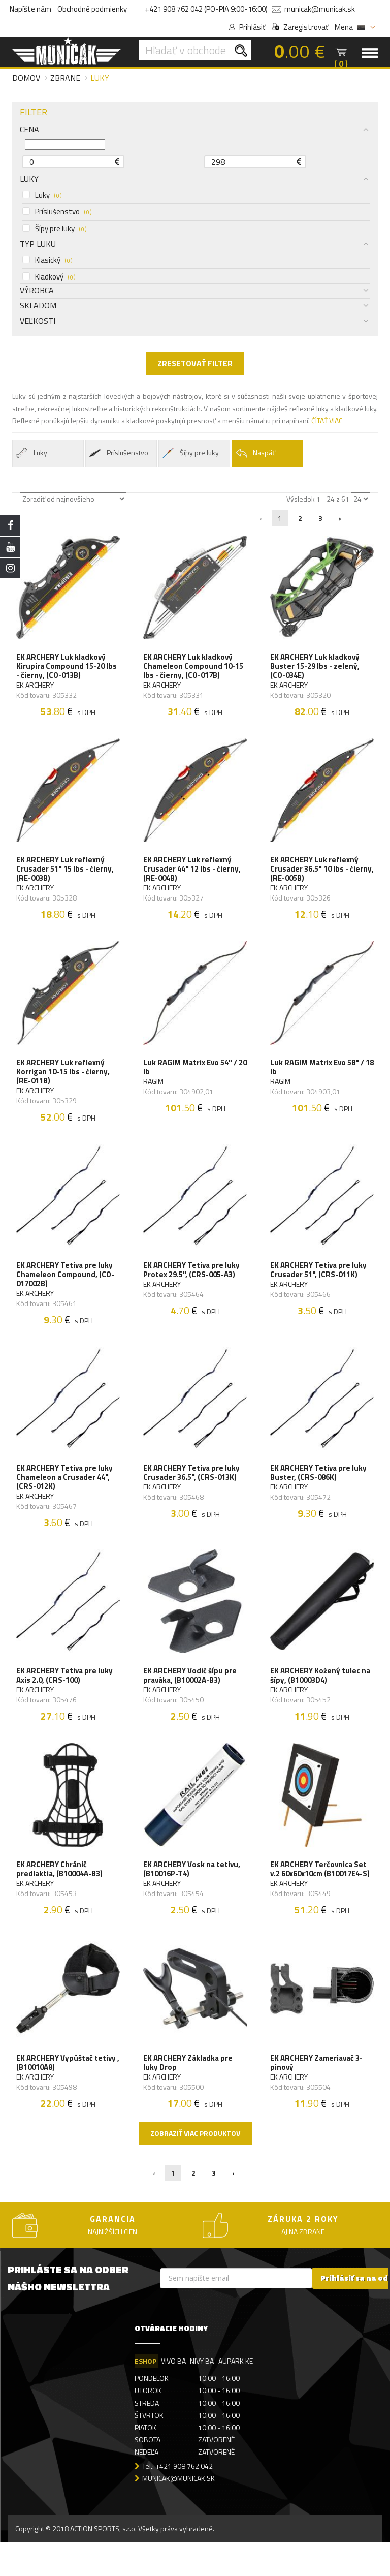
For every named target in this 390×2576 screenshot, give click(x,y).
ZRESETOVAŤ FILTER (195, 363)
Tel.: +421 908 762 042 (177, 2499)
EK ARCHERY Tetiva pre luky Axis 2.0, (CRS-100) (65, 1698)
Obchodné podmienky (92, 9)
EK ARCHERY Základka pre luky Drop (189, 2094)
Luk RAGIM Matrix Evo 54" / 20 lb (191, 1077)
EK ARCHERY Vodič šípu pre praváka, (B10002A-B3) (191, 1698)
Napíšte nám (30, 9)
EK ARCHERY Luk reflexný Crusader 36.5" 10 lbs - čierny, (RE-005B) (315, 875)
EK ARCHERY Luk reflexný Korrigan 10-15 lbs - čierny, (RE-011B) (64, 1082)
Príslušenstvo (56, 211)
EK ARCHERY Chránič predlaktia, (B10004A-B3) (60, 1896)
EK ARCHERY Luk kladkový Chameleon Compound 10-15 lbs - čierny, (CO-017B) (194, 668)
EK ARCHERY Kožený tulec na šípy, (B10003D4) (321, 1698)
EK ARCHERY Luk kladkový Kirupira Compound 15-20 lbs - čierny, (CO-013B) (67, 668)
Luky (41, 195)
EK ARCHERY (36, 687)
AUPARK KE (237, 2394)
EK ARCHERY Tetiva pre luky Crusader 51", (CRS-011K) (319, 1284)
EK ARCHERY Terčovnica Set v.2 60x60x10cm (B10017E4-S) (321, 1896)
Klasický (47, 260)
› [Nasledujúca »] (340, 518)
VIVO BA (173, 2394)
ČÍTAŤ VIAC (326, 420)
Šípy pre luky (54, 228)
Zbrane (65, 78)
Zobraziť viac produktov (195, 2166)
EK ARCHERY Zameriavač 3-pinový (317, 2094)
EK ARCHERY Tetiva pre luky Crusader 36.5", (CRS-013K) (192, 1491)
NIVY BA (203, 2394)
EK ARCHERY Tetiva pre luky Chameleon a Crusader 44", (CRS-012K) (65, 1495)
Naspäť (255, 453)
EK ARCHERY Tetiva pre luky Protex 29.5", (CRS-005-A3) (192, 1284)
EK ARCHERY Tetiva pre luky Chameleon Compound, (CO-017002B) (66, 1288)
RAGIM (154, 1092)
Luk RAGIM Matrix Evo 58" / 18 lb (318, 1077)
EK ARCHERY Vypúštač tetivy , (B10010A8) (67, 2094)
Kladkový (48, 277)
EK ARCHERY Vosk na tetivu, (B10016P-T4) (192, 1896)
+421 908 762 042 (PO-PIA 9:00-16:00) (206, 9)
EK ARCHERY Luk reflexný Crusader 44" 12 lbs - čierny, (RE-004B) (193, 875)
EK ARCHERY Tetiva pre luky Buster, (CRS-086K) (319, 1491)
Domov (26, 78)
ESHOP (145, 2394)
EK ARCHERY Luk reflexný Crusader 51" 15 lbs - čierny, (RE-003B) (66, 875)
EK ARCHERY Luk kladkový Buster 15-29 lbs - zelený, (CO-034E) (316, 668)
